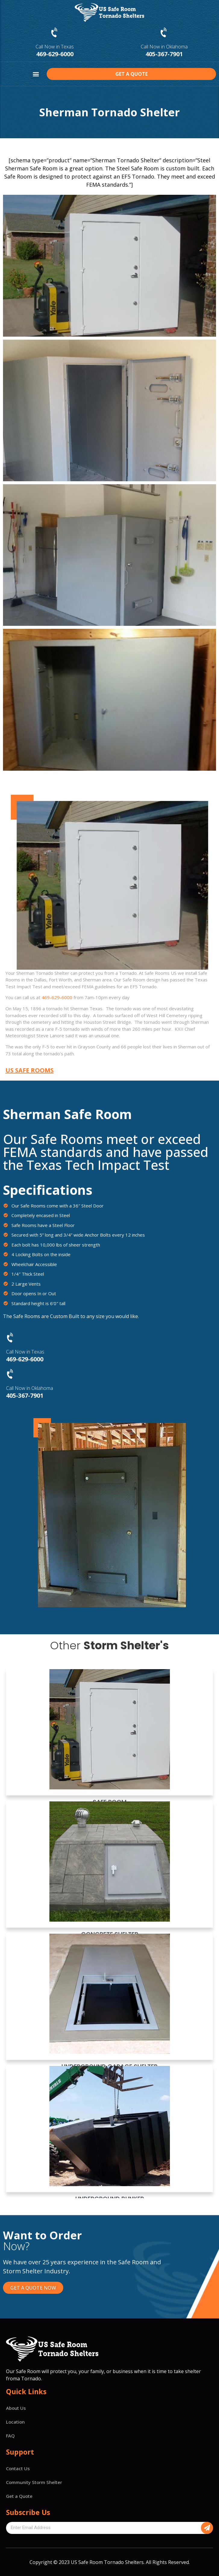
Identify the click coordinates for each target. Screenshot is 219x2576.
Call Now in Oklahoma (164, 46)
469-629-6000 (55, 54)
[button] (36, 74)
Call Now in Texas (55, 46)
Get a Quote (19, 2496)
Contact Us (18, 2468)
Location (15, 2422)
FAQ (10, 2436)
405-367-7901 (164, 54)
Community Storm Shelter (34, 2482)
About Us (16, 2408)
